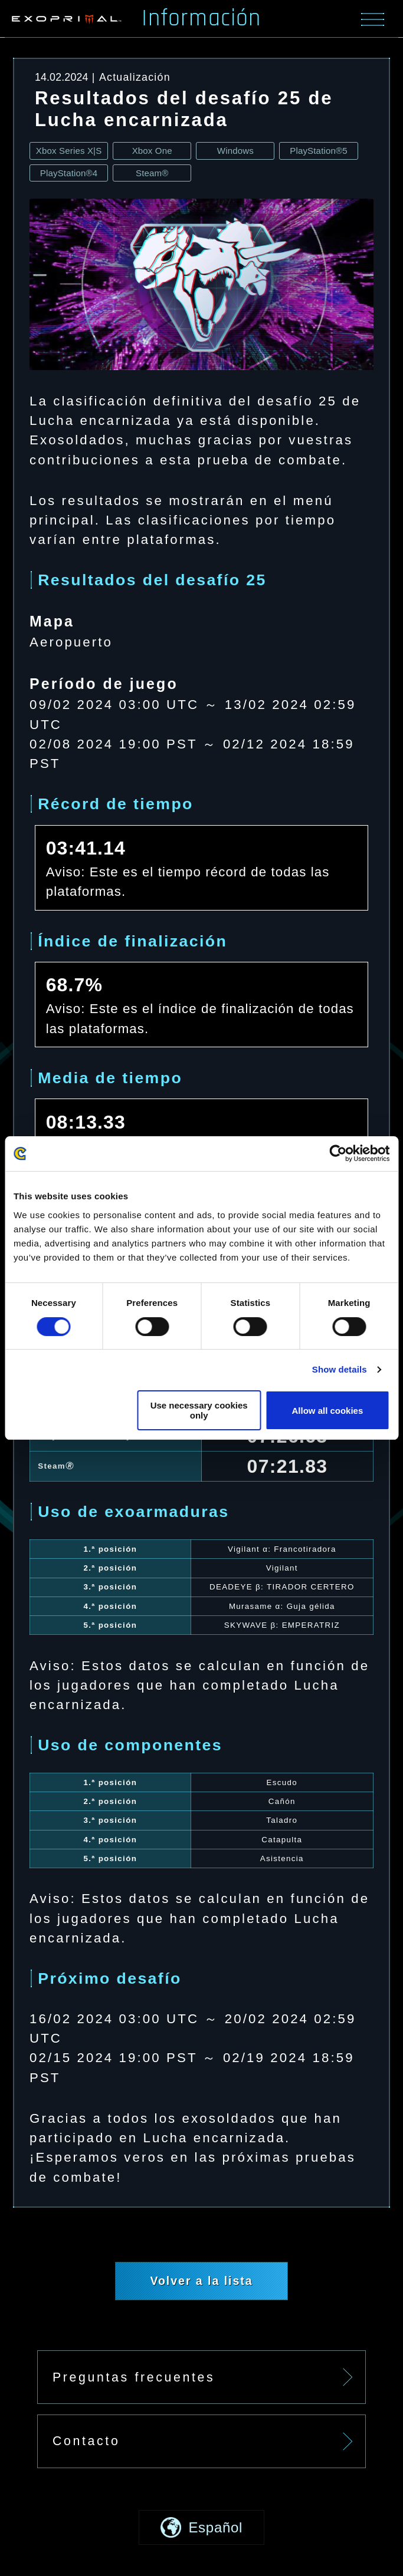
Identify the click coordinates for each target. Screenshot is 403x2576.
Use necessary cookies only (199, 1410)
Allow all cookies (327, 1411)
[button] (201, 2527)
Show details (339, 1370)
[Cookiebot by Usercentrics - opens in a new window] (337, 1154)
